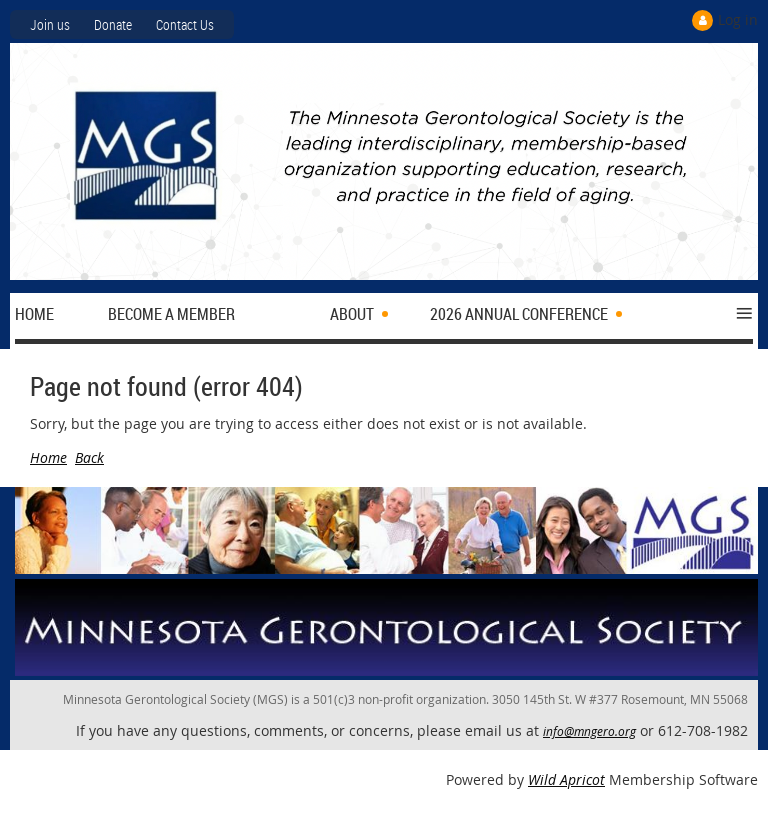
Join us (50, 24)
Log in (738, 19)
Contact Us (185, 24)
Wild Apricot (566, 779)
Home (48, 457)
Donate (113, 24)
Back (89, 457)
